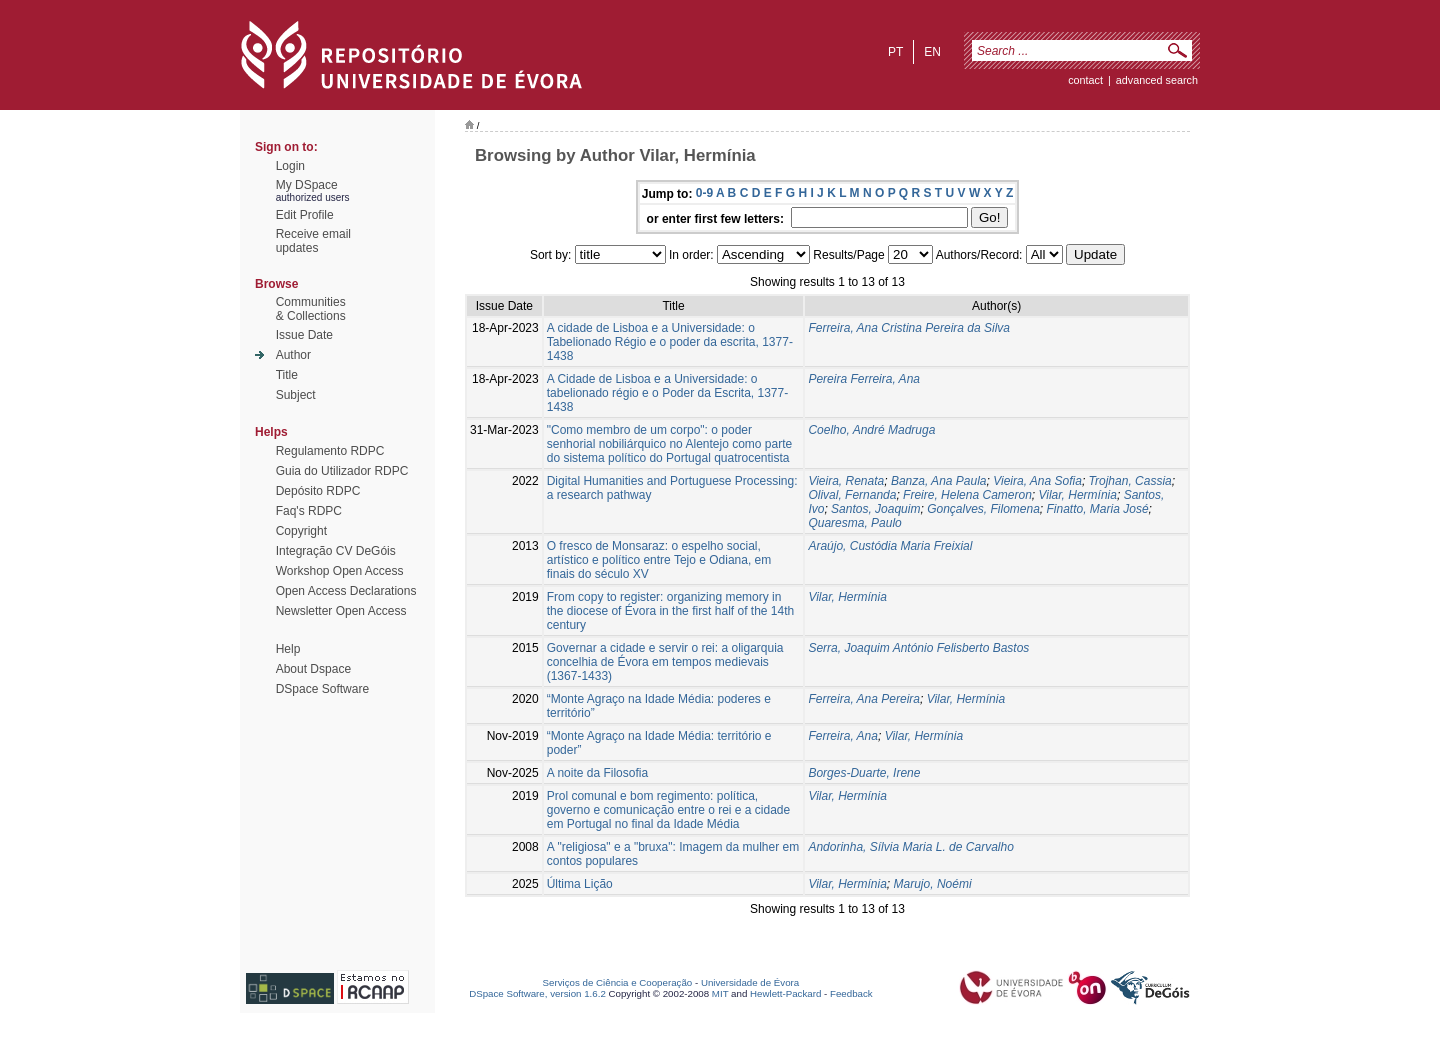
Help (288, 649)
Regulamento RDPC (330, 451)
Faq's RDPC (309, 511)
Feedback (851, 993)
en (932, 52)
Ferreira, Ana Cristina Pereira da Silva (909, 328)
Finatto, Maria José (1098, 509)
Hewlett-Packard (785, 993)
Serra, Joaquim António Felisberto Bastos (918, 648)
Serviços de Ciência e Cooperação (618, 982)
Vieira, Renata (846, 481)
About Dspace (313, 669)
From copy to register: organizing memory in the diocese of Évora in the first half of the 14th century (670, 611)
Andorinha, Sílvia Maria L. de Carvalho (910, 847)
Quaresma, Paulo (854, 523)
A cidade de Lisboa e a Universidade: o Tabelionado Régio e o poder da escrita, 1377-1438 (670, 342)
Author (293, 355)
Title (287, 375)
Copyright (301, 531)
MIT (720, 993)
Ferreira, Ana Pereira (864, 699)
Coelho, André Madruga (871, 430)
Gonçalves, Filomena (983, 509)
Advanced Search (1157, 80)
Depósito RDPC (318, 491)
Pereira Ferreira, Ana (864, 379)
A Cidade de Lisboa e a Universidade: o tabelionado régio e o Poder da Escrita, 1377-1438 (668, 393)
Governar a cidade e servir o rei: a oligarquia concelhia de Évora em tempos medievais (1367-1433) (665, 662)
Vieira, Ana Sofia (1037, 481)
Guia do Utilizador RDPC (342, 471)
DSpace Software (322, 689)
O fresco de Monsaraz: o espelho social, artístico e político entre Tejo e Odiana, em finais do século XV (659, 560)
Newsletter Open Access (341, 611)
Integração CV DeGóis (336, 551)
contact (1085, 80)
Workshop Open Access (340, 571)
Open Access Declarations (346, 591)
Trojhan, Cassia (1130, 481)
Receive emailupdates (313, 241)
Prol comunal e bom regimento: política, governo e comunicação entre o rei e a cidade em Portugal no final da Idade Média (669, 810)
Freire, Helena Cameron (967, 495)
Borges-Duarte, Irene (864, 773)
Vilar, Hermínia (1077, 495)
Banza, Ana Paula (939, 481)
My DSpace (307, 185)
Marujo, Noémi (933, 884)
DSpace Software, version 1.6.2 (537, 993)
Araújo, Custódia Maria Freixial (890, 546)
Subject (296, 395)
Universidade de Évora (750, 982)
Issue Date (304, 335)
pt (895, 52)
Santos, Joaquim (875, 509)
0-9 (704, 193)
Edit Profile (305, 215)
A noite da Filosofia (597, 773)
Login (290, 166)
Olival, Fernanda (852, 495)
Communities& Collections (311, 309)
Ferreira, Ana (843, 736)
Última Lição (580, 884)
